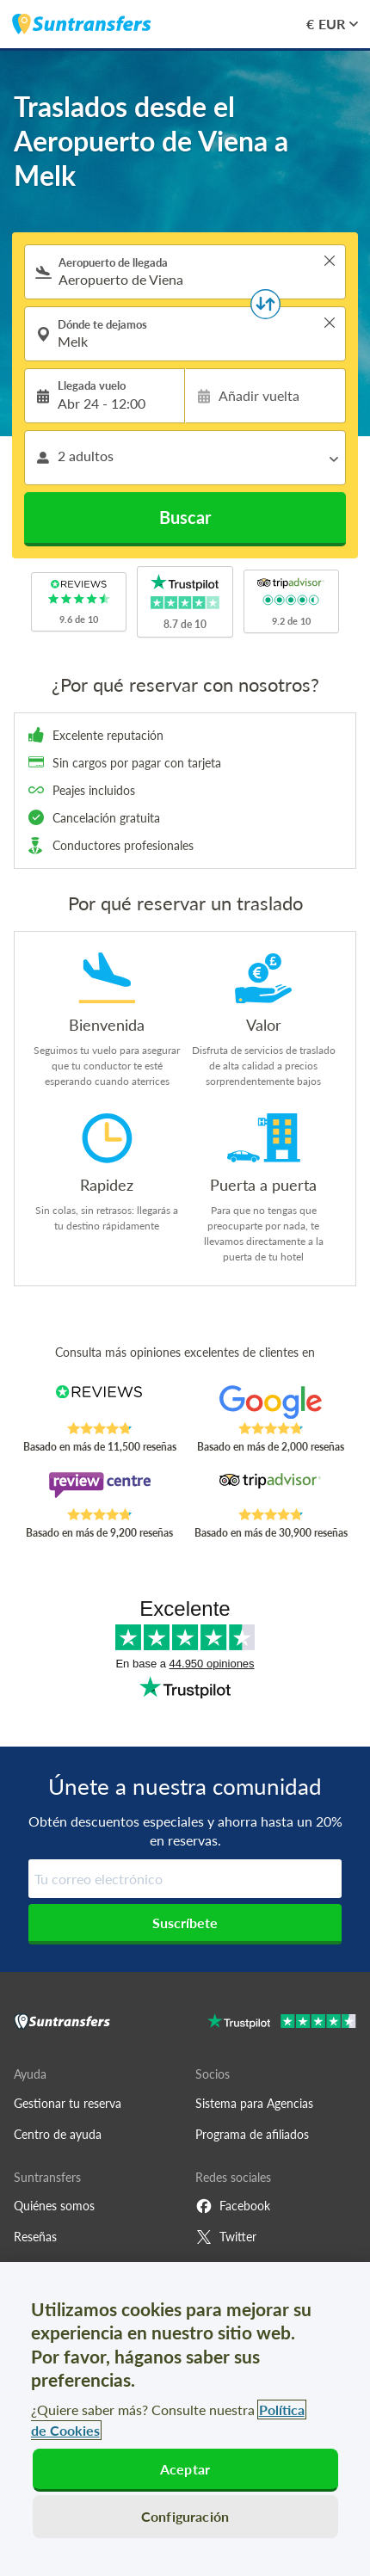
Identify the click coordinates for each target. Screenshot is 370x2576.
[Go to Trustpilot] (281, 2023)
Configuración (185, 2516)
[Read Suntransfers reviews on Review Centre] (99, 1489)
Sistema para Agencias (254, 2103)
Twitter (225, 2237)
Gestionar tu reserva (67, 2103)
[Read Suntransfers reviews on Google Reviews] (270, 1403)
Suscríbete (185, 1922)
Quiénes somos (54, 2205)
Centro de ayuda (58, 2134)
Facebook (232, 2206)
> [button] (329, 261)
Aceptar (185, 2469)
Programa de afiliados (252, 2134)
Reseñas (35, 2236)
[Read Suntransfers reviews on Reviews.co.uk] (99, 1403)
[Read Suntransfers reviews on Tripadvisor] (270, 1489)
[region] (185, 2419)
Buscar (185, 517)
